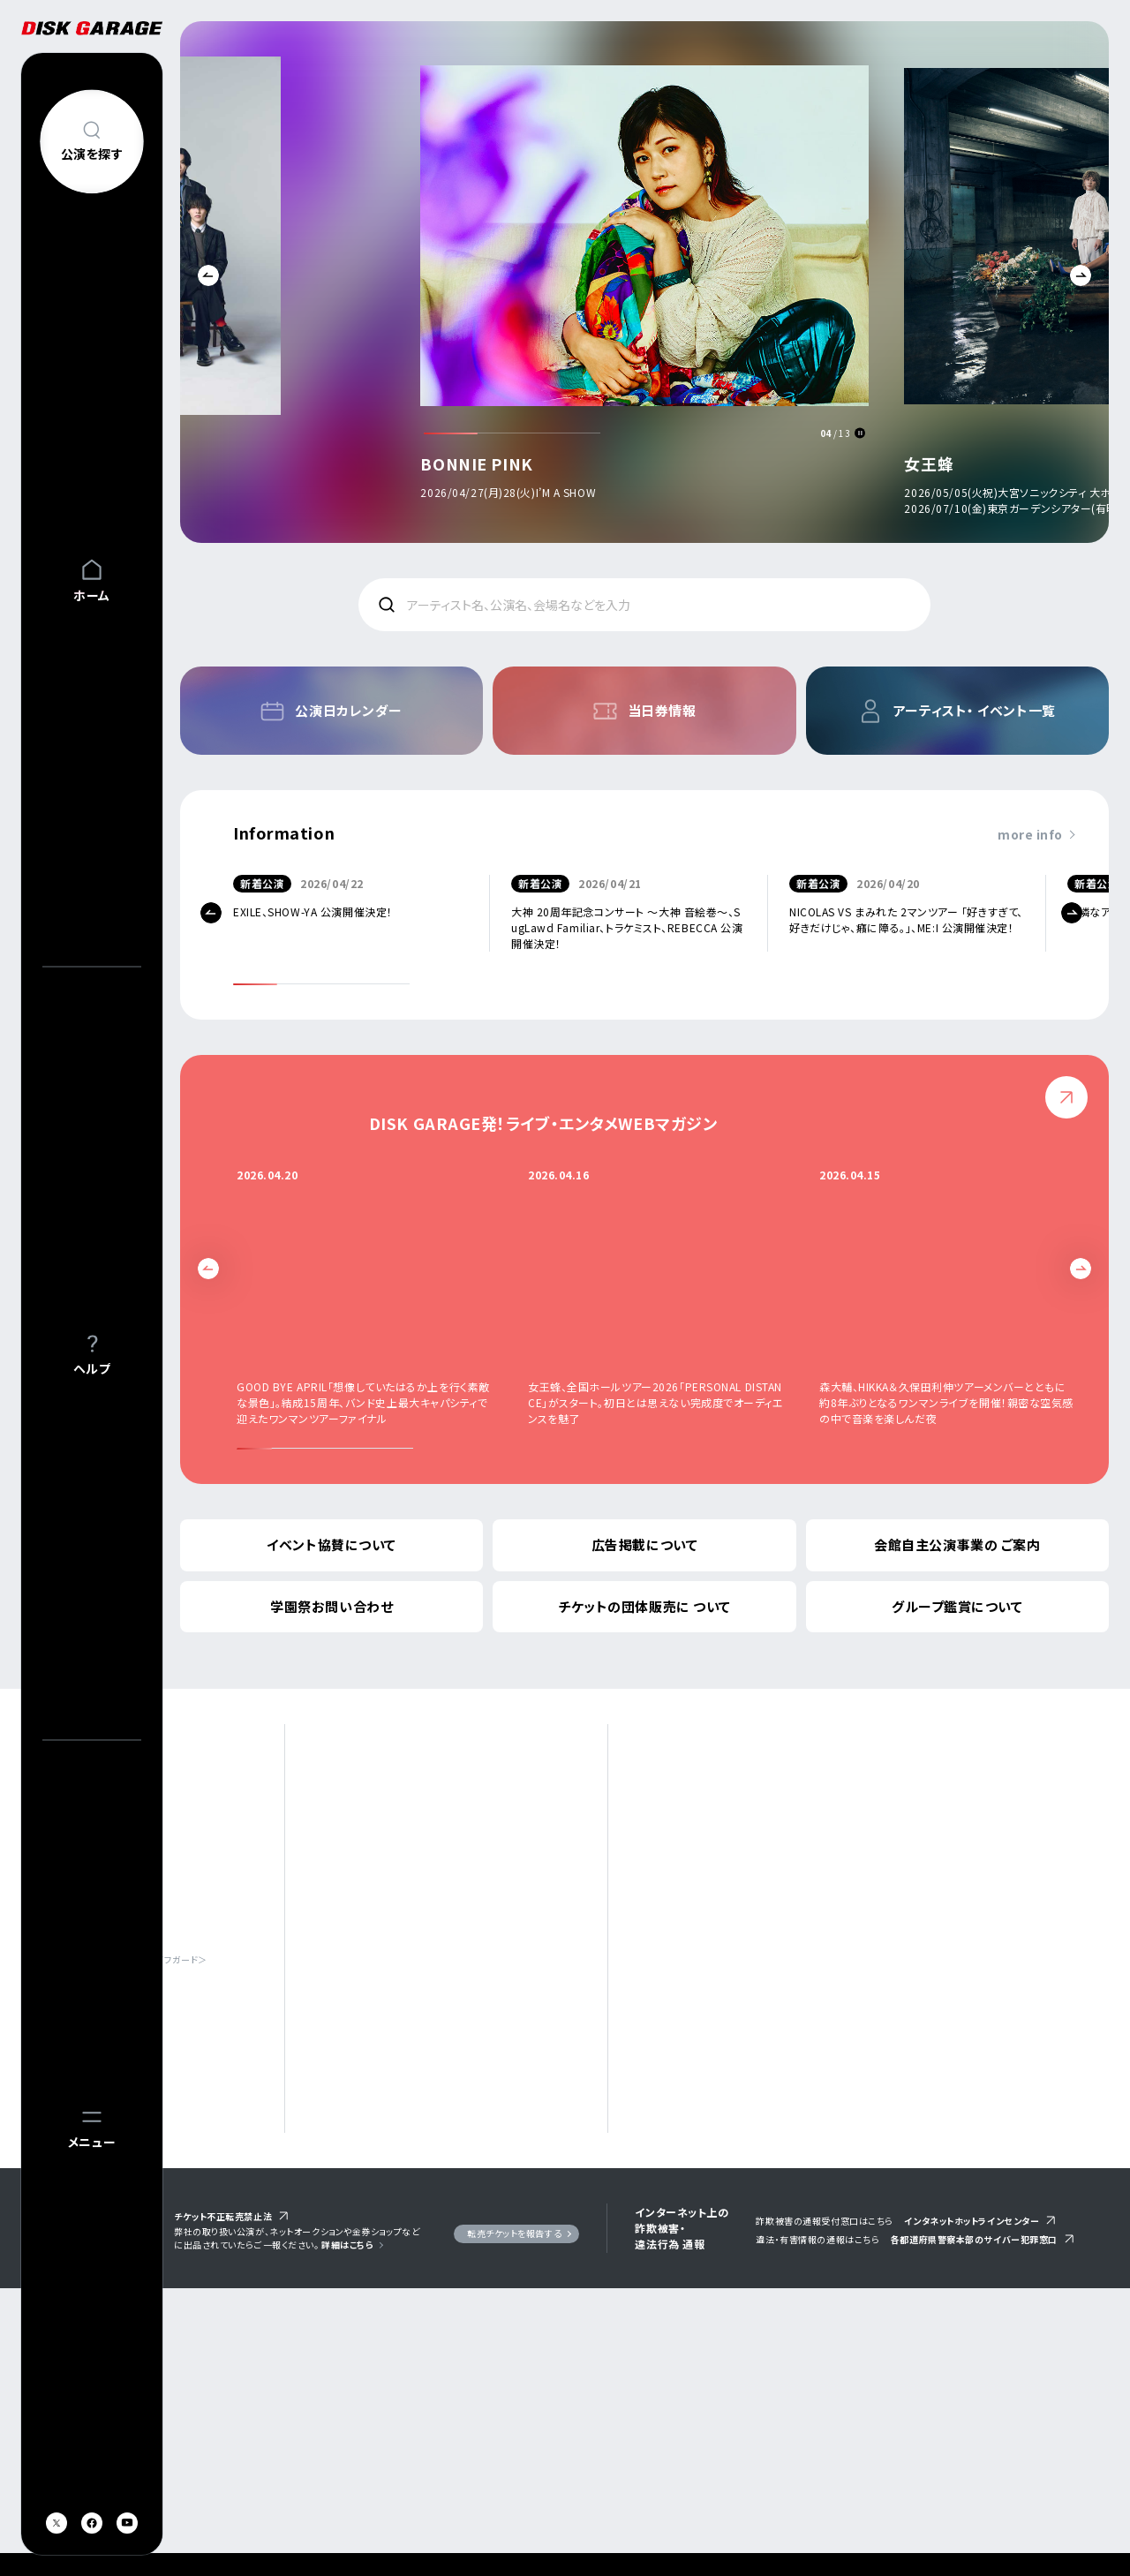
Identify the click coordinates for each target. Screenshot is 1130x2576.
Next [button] (1080, 275)
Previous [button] (208, 275)
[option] (644, 286)
